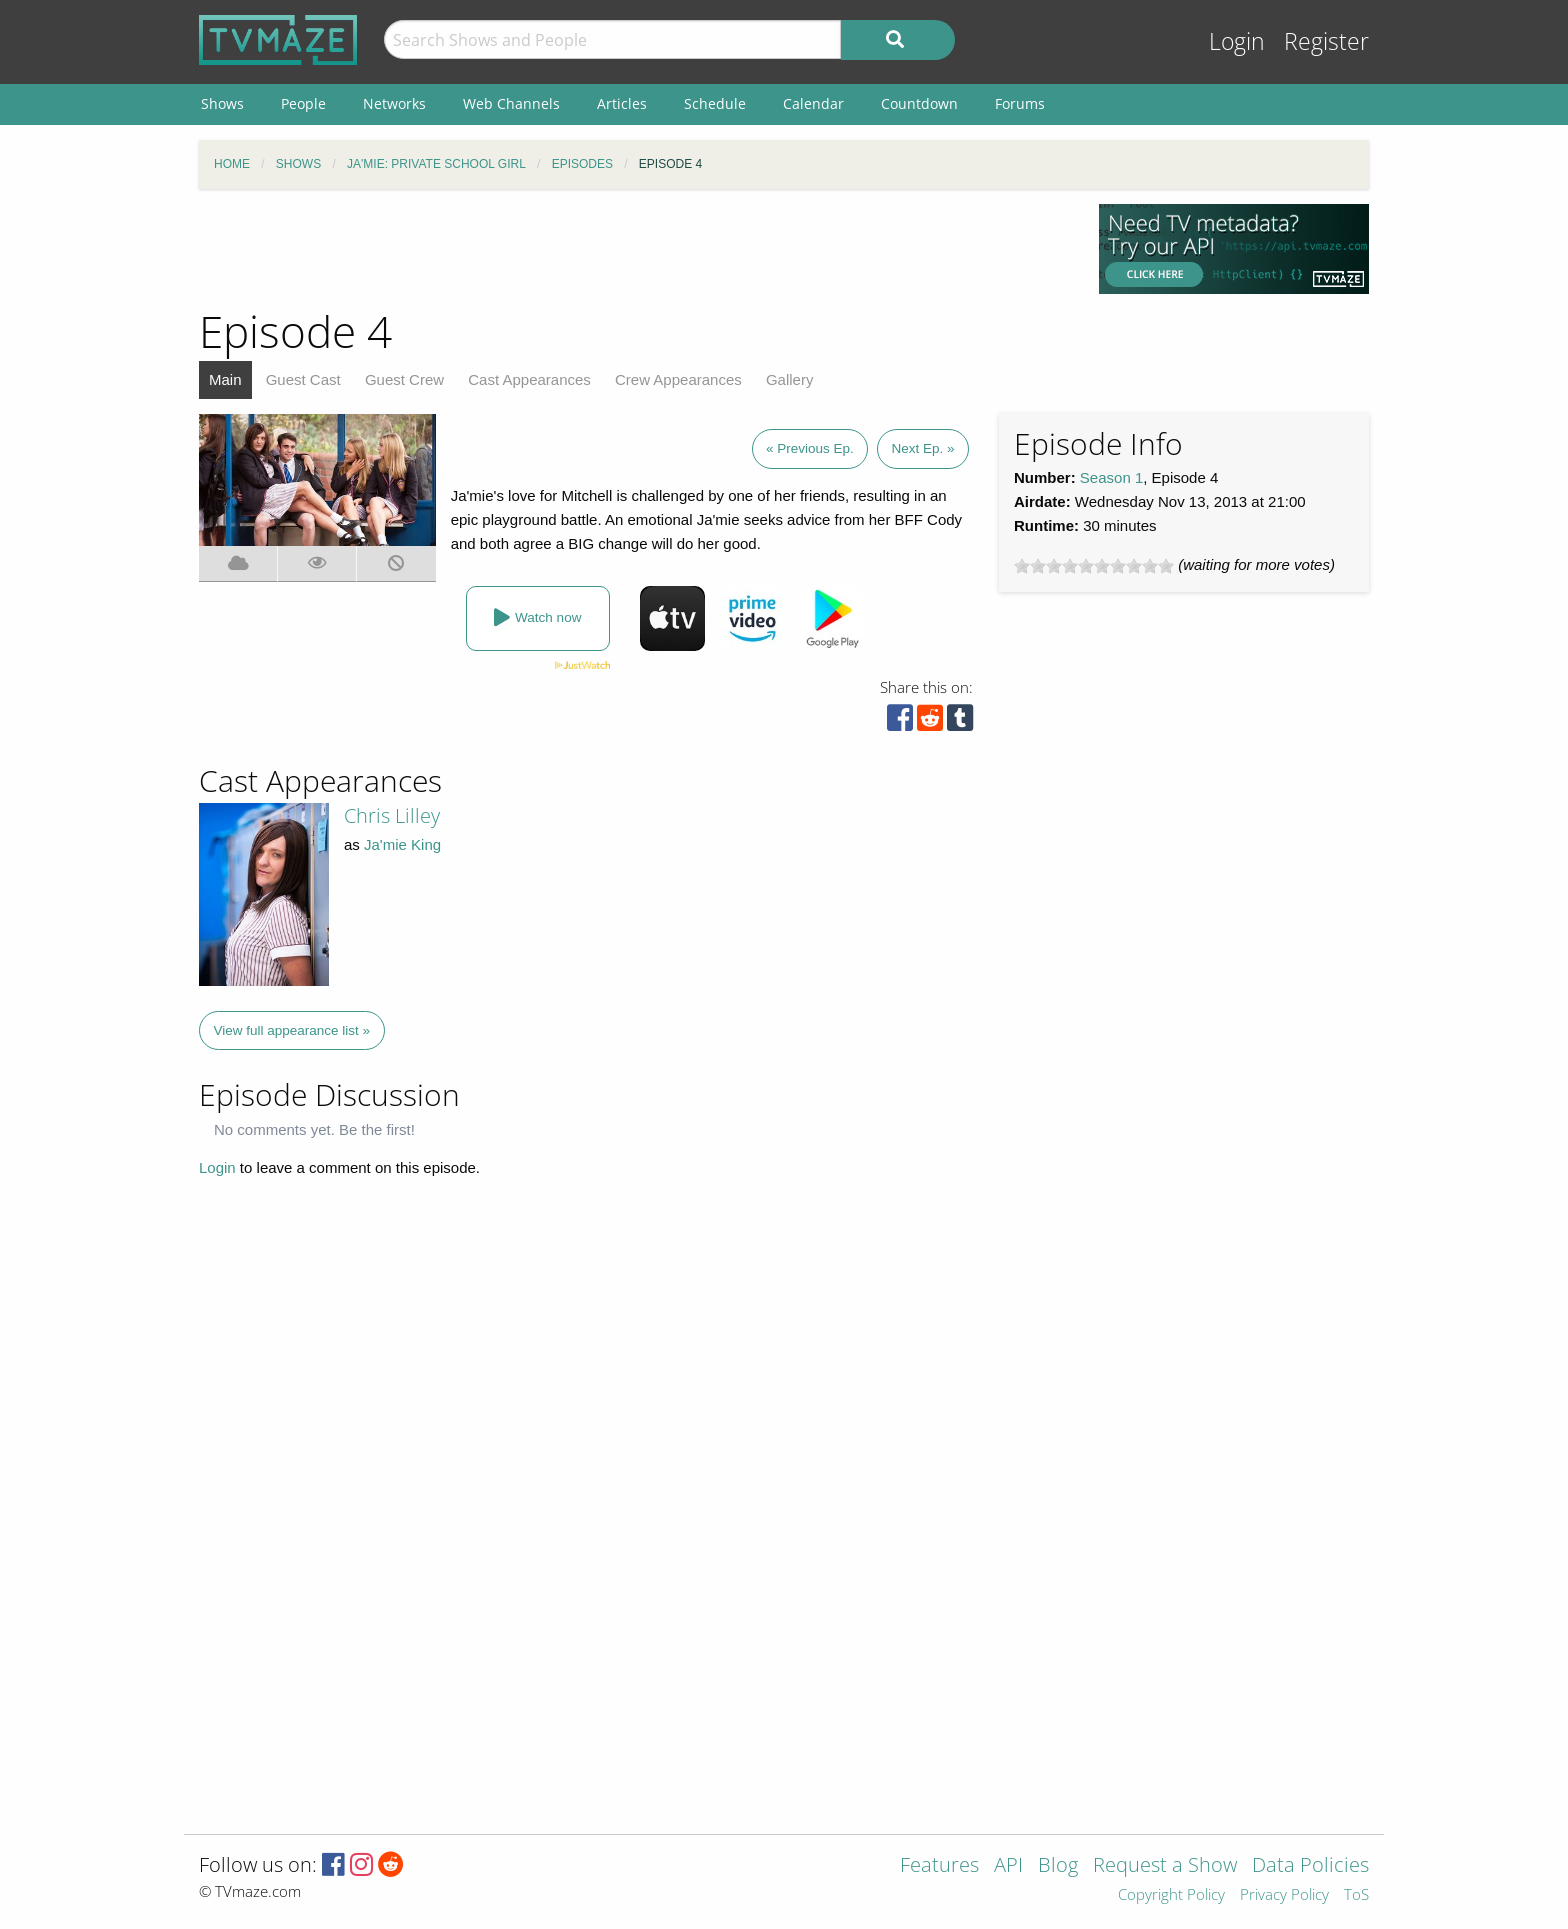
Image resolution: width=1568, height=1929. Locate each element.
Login (1237, 41)
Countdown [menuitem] (919, 103)
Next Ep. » (922, 448)
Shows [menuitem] (222, 103)
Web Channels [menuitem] (511, 103)
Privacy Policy (1284, 1895)
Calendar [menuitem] (813, 103)
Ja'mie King (402, 844)
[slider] (1094, 566)
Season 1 (1111, 477)
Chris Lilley (392, 815)
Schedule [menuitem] (715, 103)
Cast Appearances (529, 379)
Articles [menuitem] (622, 103)
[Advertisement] (634, 249)
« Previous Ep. (810, 448)
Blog (1058, 1866)
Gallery (790, 379)
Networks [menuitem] (394, 103)
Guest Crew (404, 379)
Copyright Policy (1171, 1895)
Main (225, 379)
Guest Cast (303, 379)
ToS (1356, 1895)
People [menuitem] (303, 103)
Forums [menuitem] (1020, 103)
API (1008, 1866)
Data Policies (1310, 1866)
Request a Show (1165, 1866)
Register (1326, 41)
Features (939, 1866)
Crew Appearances (678, 379)
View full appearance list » (292, 1030)
